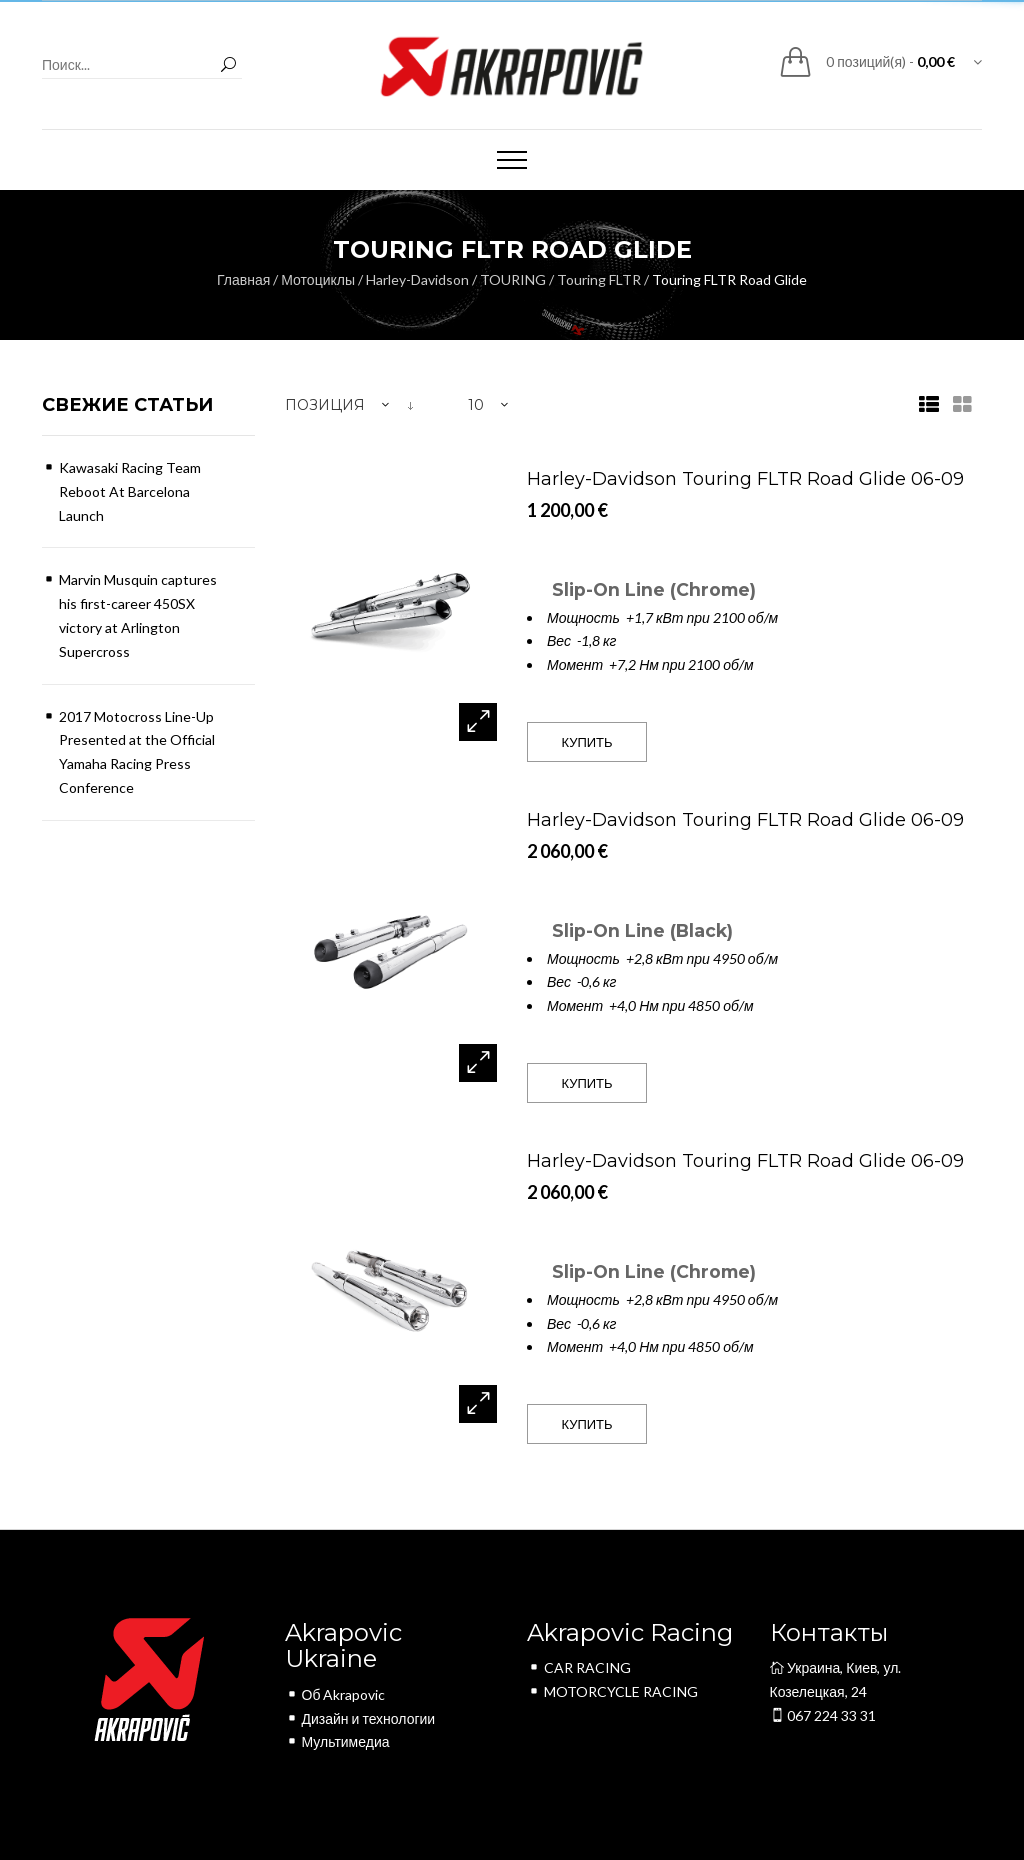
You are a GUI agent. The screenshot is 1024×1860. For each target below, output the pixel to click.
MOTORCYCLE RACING (612, 1691)
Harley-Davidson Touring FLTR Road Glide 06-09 (745, 479)
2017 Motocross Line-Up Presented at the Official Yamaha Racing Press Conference (137, 752)
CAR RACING (579, 1667)
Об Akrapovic (335, 1694)
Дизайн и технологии (360, 1718)
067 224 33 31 (823, 1715)
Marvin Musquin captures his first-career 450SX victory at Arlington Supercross (138, 615)
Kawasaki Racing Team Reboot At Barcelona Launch (130, 491)
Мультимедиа (337, 1741)
